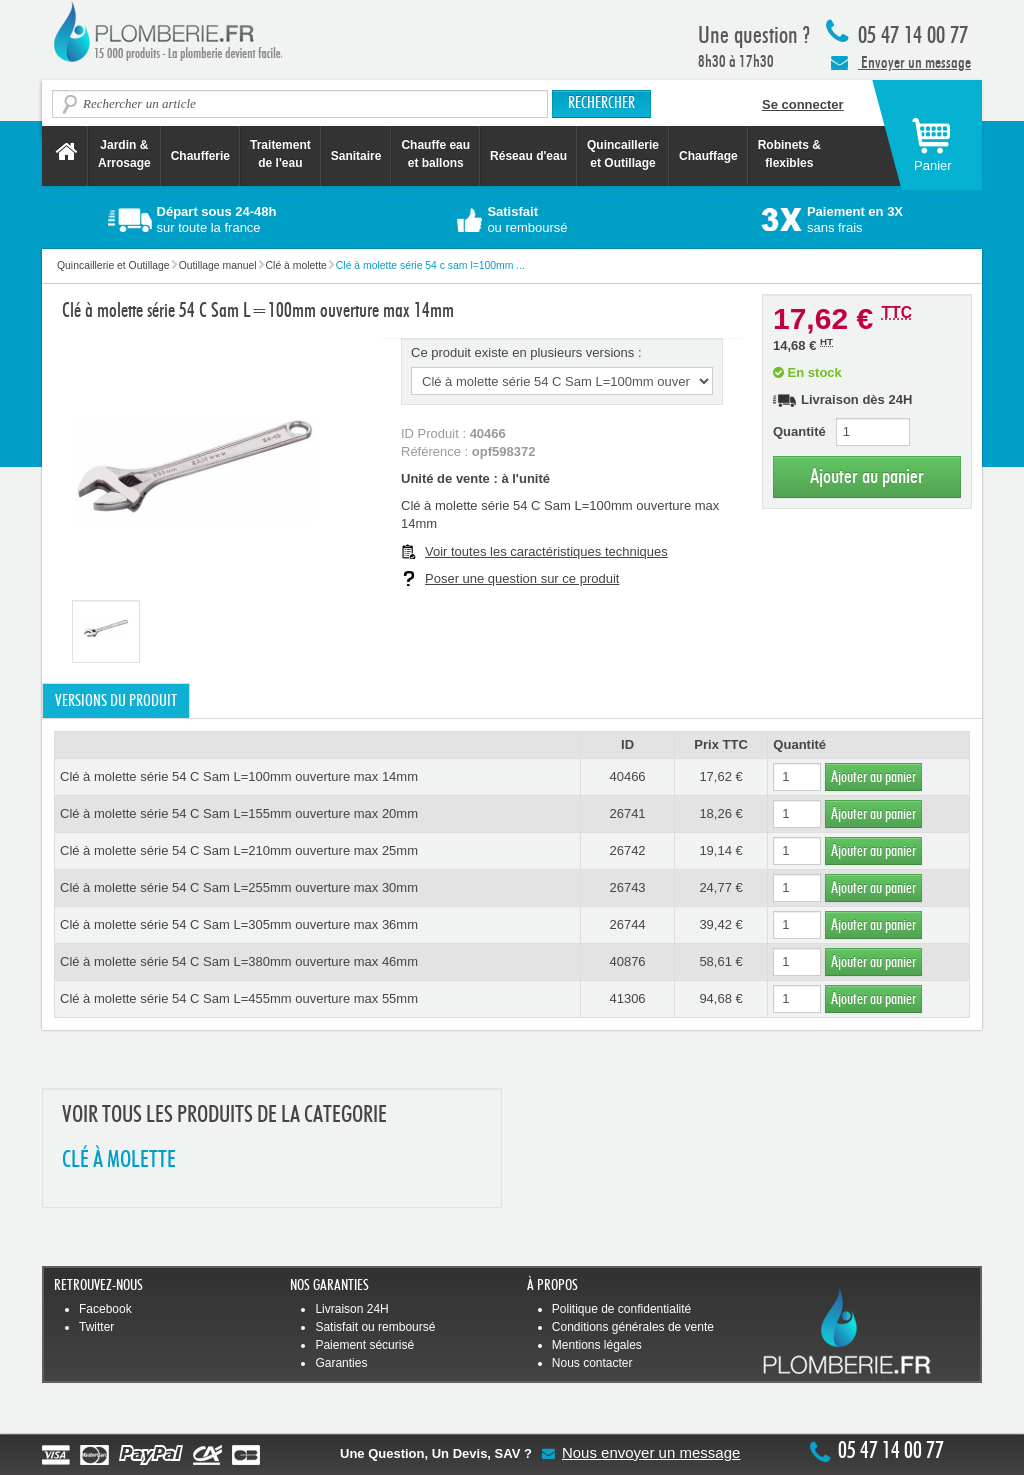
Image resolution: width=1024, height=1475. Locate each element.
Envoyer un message (901, 62)
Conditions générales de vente (633, 1327)
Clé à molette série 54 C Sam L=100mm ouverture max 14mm (239, 776)
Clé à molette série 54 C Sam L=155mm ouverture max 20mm (239, 813)
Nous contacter (592, 1363)
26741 (627, 813)
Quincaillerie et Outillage (623, 154)
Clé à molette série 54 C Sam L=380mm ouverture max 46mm (239, 961)
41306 (627, 998)
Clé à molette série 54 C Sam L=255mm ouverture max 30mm (239, 887)
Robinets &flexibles (789, 154)
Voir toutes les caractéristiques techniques (546, 551)
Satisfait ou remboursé (375, 1327)
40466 (627, 776)
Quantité (799, 431)
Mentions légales (597, 1345)
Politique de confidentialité (621, 1309)
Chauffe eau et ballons (435, 154)
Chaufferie (200, 156)
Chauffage (708, 156)
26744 (627, 924)
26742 (627, 850)
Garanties (341, 1363)
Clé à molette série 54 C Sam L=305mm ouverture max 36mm (239, 924)
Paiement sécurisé (364, 1345)
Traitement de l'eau (280, 154)
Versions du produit (116, 701)
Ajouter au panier (867, 476)
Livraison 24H (351, 1309)
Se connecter (803, 104)
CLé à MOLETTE (119, 1160)
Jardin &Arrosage (124, 154)
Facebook (105, 1309)
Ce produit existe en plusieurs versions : (526, 352)
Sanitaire (356, 156)
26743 (627, 887)
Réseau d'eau (528, 156)
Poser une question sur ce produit (522, 578)
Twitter (96, 1327)
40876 (627, 961)
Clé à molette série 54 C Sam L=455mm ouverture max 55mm (239, 998)
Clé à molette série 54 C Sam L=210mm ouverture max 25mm (239, 850)
